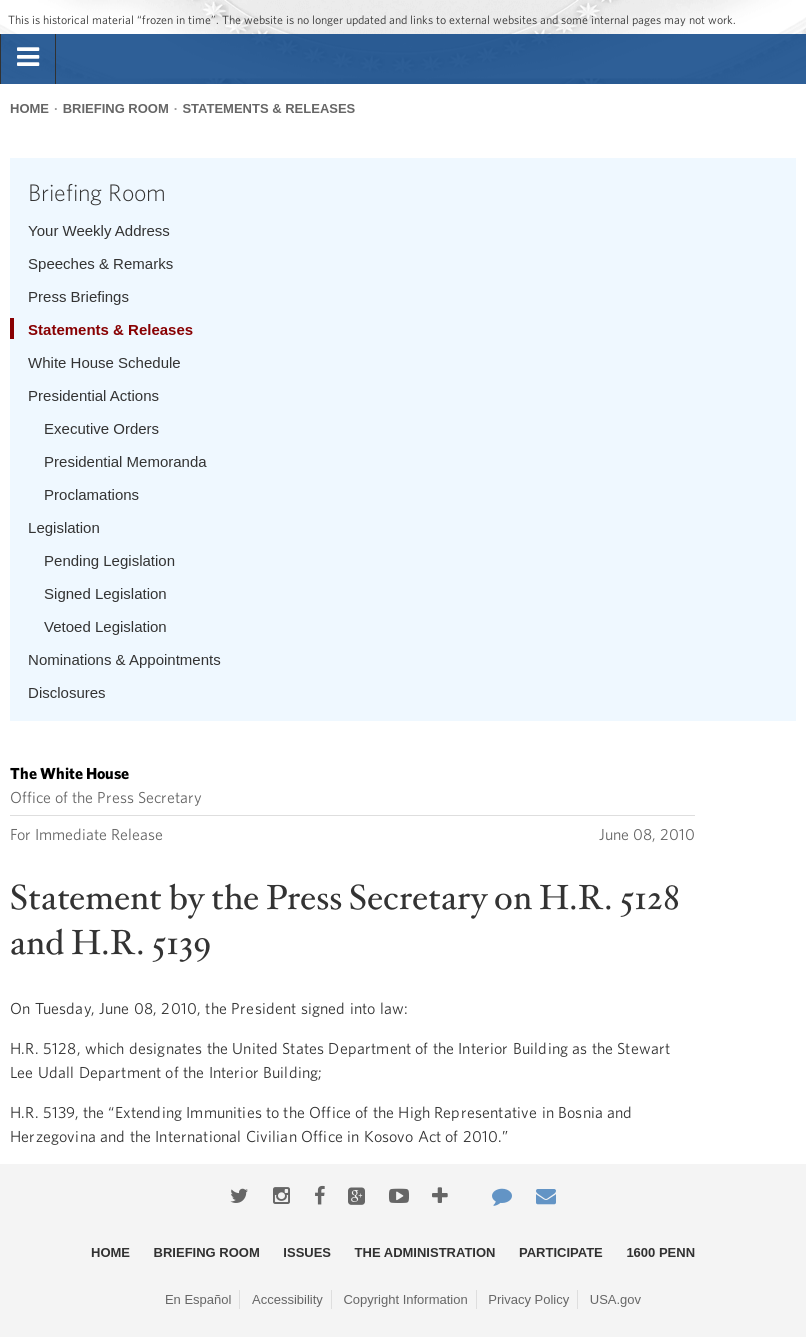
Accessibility (287, 1299)
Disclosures (67, 692)
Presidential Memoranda (125, 461)
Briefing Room (116, 108)
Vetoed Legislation (105, 626)
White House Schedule (104, 362)
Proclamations (91, 494)
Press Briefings (78, 296)
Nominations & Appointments (124, 659)
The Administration (425, 1252)
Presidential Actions (93, 395)
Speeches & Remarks (100, 263)
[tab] (28, 58)
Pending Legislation (109, 560)
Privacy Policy (528, 1299)
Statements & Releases (268, 108)
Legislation (64, 527)
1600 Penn (660, 1252)
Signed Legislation (105, 593)
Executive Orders (101, 428)
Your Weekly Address (99, 230)
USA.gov (615, 1299)
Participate (561, 1252)
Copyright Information (405, 1299)
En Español (198, 1299)
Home (29, 108)
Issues (307, 1252)
